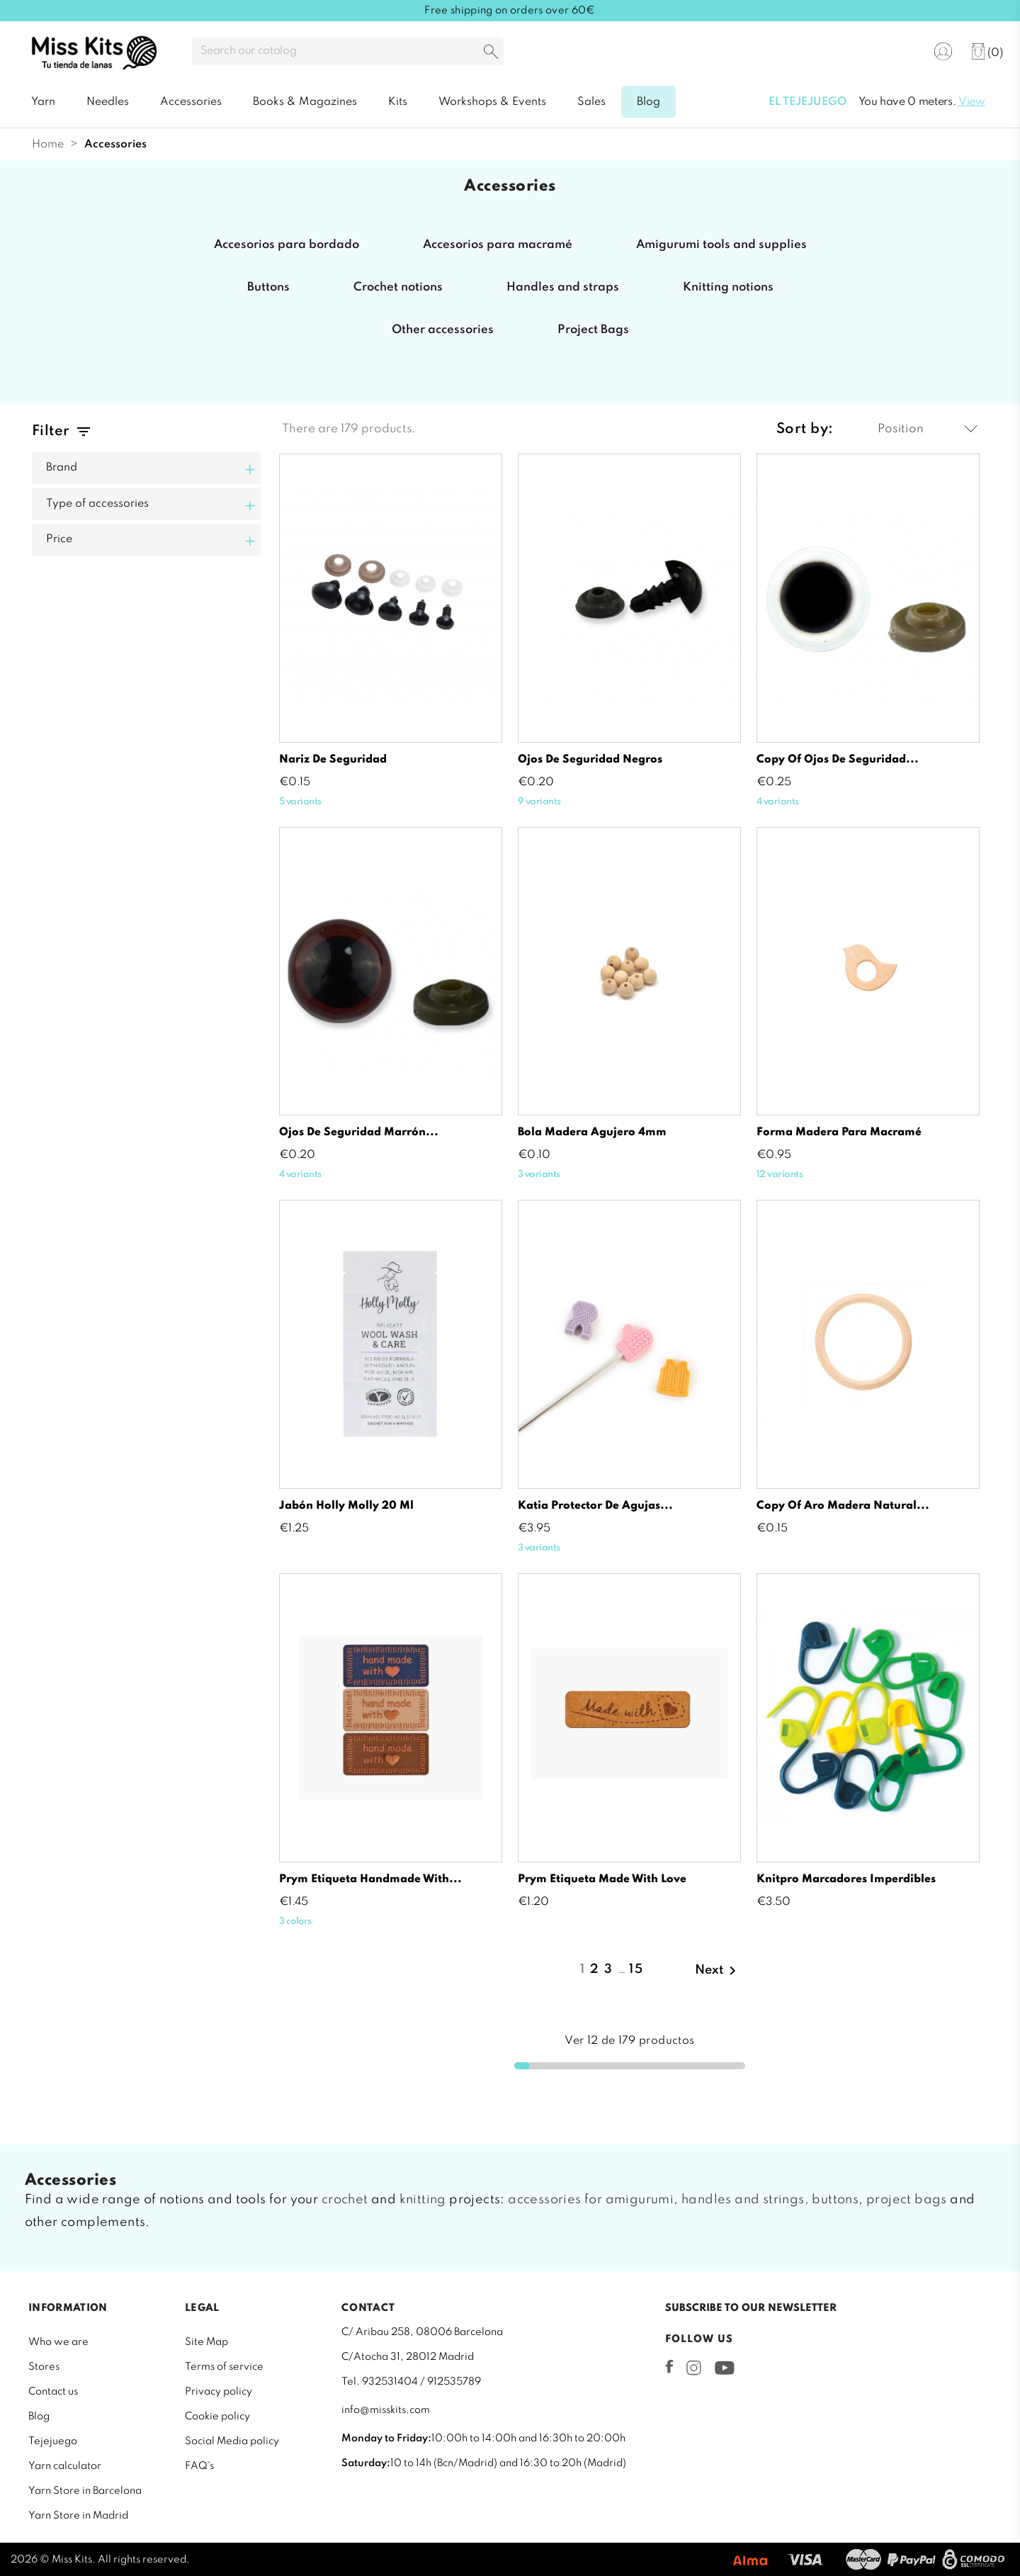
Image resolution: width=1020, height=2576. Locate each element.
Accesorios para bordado (286, 245)
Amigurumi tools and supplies (721, 245)
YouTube (724, 2368)
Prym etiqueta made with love (602, 1879)
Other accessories (443, 330)
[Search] (348, 51)
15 (636, 1969)
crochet (345, 2199)
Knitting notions (728, 287)
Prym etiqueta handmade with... (370, 1879)
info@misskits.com (385, 2410)
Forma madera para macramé (839, 1132)
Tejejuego (52, 2441)
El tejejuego (807, 102)
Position (928, 429)
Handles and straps (562, 287)
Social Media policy (232, 2441)
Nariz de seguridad (333, 759)
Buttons (268, 287)
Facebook (669, 2366)
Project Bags (593, 330)
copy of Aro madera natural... (842, 1506)
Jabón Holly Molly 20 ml (346, 1506)
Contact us (53, 2392)
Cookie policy (217, 2417)
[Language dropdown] (899, 52)
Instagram (693, 2367)
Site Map (206, 2342)
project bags (906, 2199)
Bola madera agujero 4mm (592, 1132)
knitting (423, 2199)
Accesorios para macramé (497, 245)
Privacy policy (218, 2392)
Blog (39, 2417)
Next (718, 1970)
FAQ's (199, 2466)
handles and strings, (745, 2199)
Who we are (58, 2342)
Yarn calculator (64, 2466)
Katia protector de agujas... (595, 1506)
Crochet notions (398, 287)
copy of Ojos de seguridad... (837, 759)
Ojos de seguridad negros (590, 759)
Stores (44, 2367)
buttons (835, 2199)
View (971, 102)
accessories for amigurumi (591, 2199)
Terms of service (224, 2367)
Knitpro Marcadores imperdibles (846, 1879)
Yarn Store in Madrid (78, 2516)
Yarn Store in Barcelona (85, 2491)
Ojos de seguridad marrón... (358, 1132)
